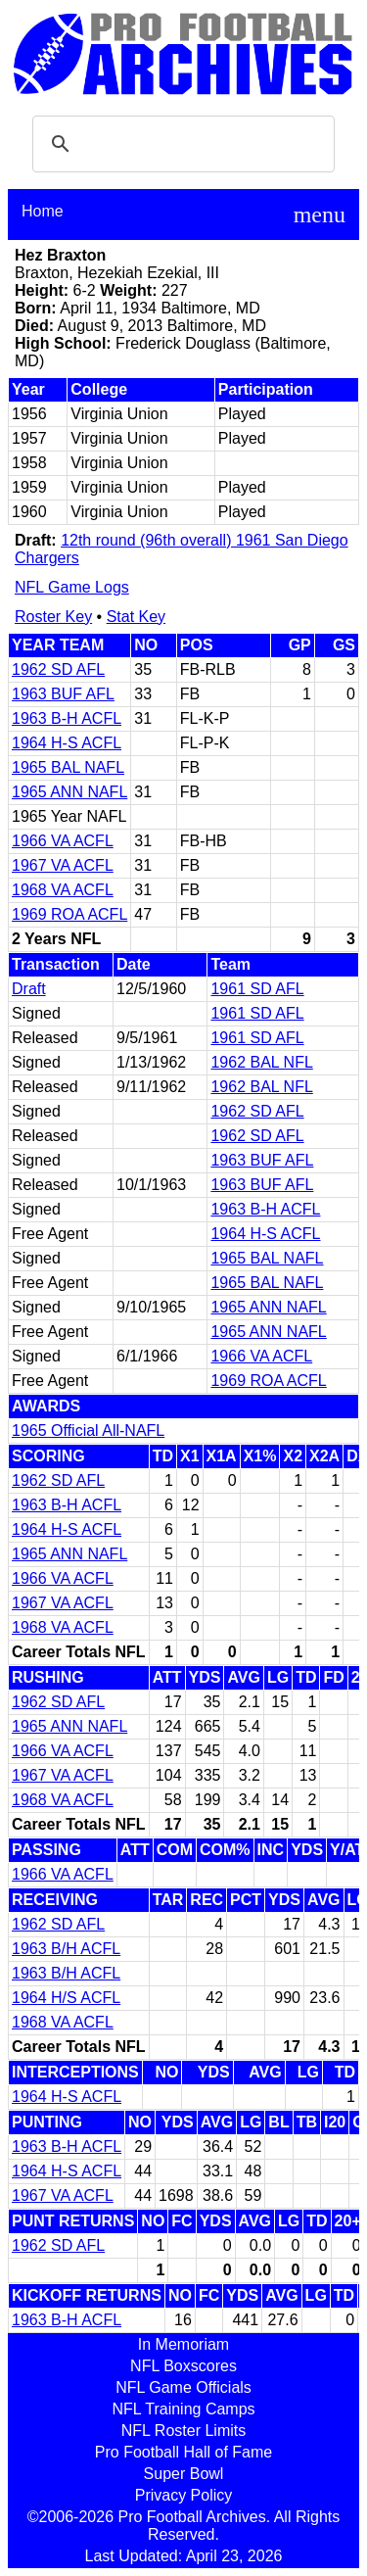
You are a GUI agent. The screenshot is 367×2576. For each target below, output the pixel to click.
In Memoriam (183, 2344)
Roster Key (53, 616)
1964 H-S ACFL (66, 743)
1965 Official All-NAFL (88, 1430)
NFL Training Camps (183, 2409)
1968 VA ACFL (63, 890)
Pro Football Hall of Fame (183, 2452)
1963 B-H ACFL (66, 718)
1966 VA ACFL (63, 841)
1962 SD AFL (58, 669)
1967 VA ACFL (63, 865)
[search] (180, 144)
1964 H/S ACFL (66, 1997)
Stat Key (136, 616)
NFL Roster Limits (183, 2430)
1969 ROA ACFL (69, 914)
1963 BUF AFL (63, 694)
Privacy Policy (184, 2495)
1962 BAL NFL (261, 1062)
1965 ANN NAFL (69, 792)
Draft (29, 988)
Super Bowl (184, 2473)
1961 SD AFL (256, 988)
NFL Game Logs (72, 587)
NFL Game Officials (183, 2387)
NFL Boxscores (183, 2366)
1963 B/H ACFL (66, 1948)
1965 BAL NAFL (68, 767)
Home (43, 211)
